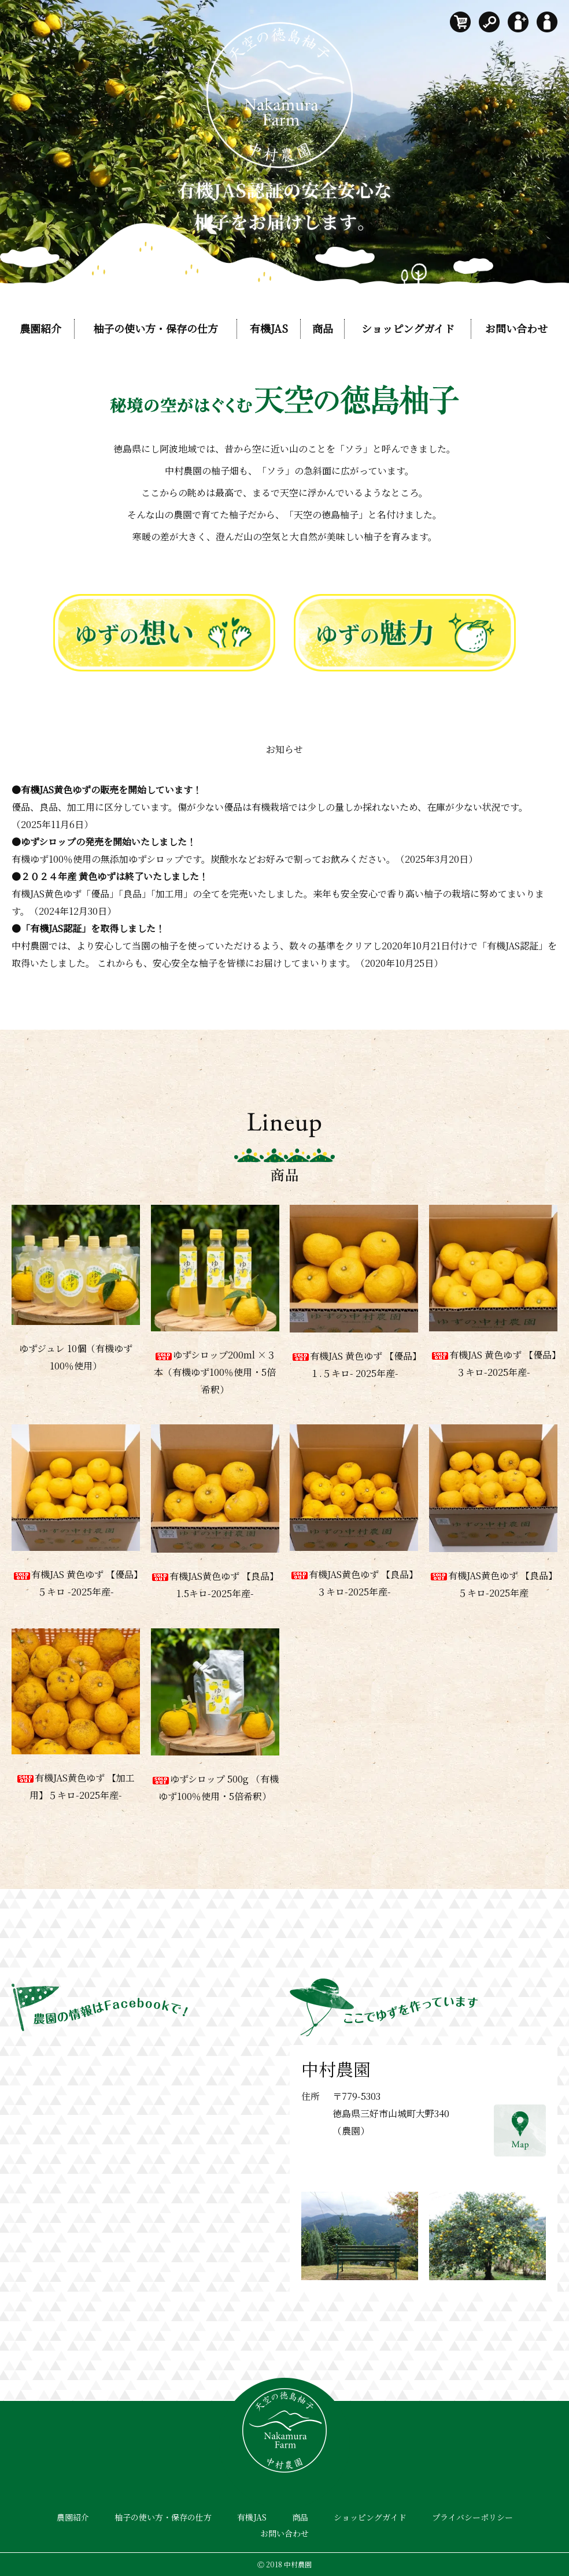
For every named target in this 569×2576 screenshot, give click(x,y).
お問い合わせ (516, 328)
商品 (322, 328)
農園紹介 (40, 328)
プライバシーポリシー (472, 2517)
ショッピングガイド (408, 328)
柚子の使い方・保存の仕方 (155, 328)
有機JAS (269, 328)
